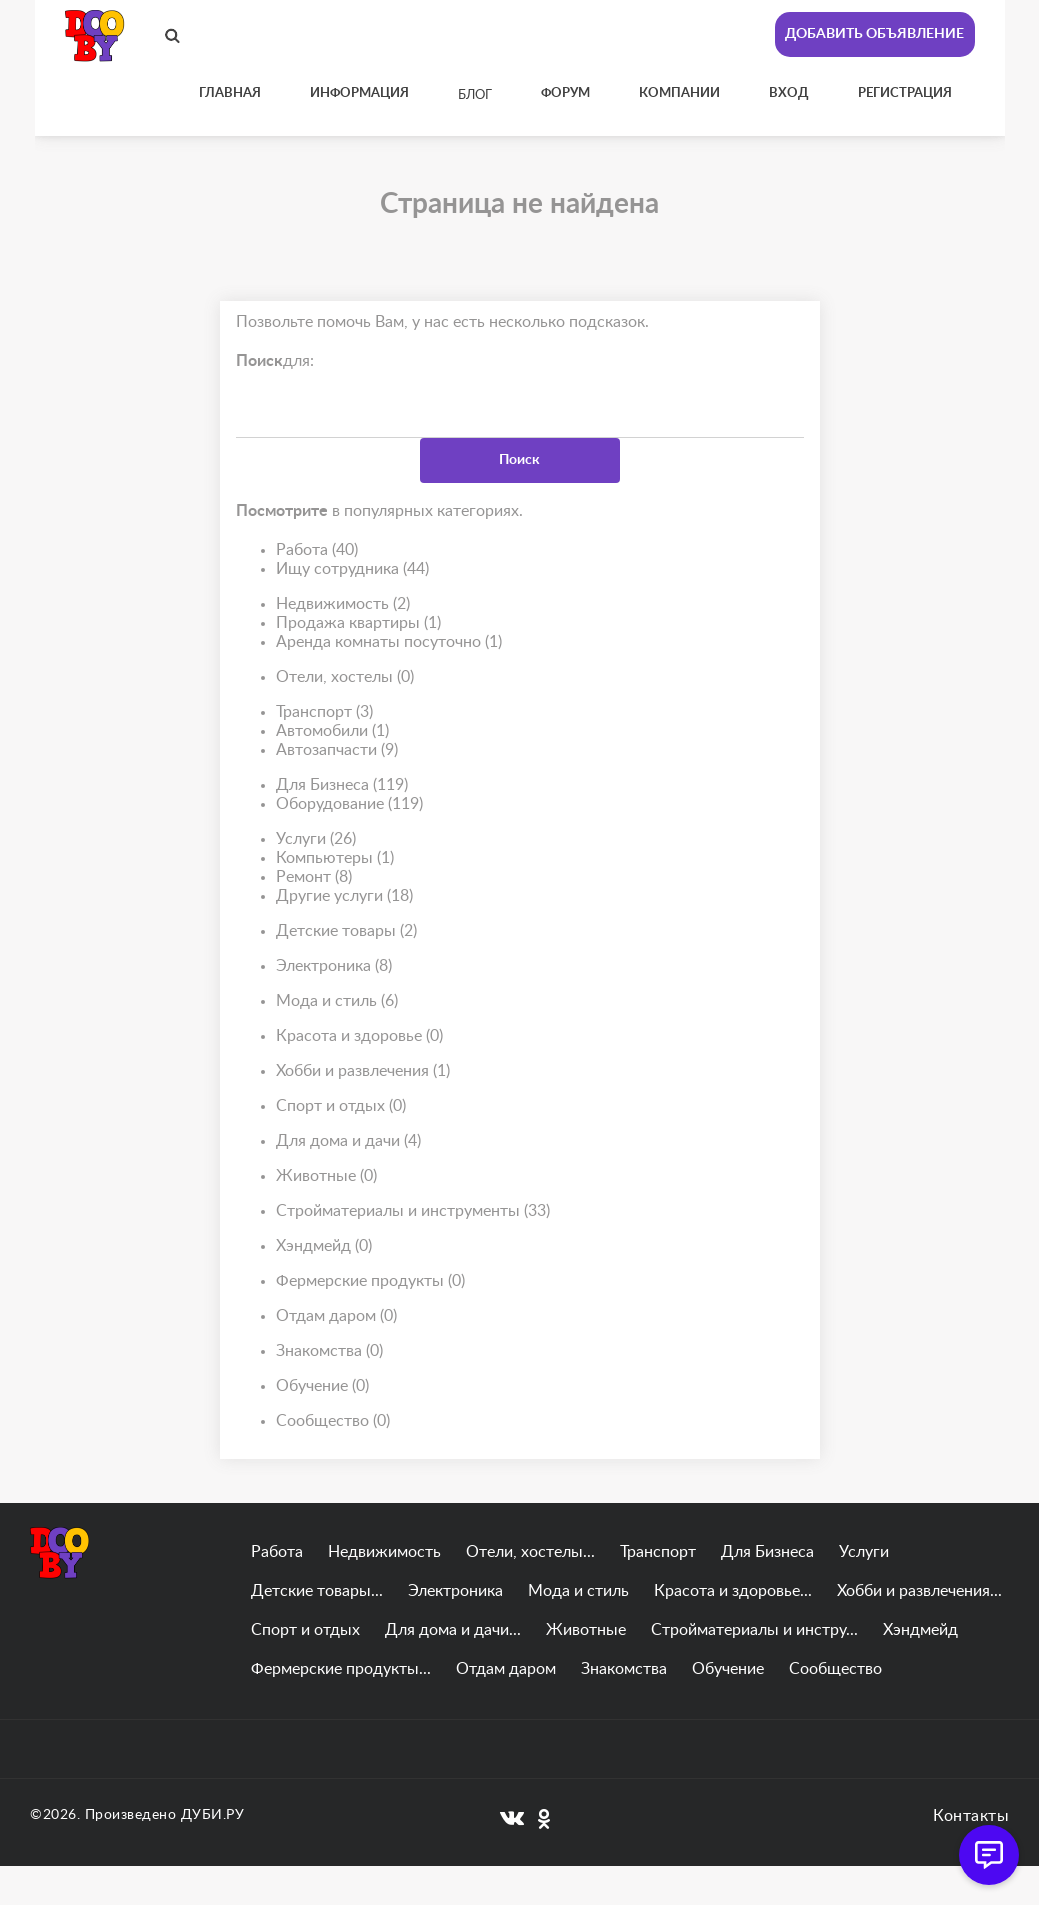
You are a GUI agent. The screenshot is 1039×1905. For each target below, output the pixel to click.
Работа (317, 550)
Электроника (334, 966)
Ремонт (314, 877)
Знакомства (329, 1351)
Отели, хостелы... (530, 1552)
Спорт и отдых (341, 1106)
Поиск (519, 460)
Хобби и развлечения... (919, 1591)
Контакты (971, 1816)
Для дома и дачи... (453, 1630)
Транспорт (324, 712)
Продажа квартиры (358, 623)
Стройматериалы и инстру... (754, 1630)
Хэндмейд (324, 1246)
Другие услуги (344, 896)
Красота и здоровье (359, 1036)
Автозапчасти (337, 750)
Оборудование (349, 804)
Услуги (316, 839)
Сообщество (333, 1421)
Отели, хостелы (345, 677)
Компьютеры (335, 858)
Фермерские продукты (370, 1281)
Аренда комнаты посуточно (389, 642)
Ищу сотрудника (352, 569)
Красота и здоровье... (733, 1591)
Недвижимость (343, 604)
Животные (326, 1176)
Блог (475, 95)
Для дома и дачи (348, 1141)
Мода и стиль (337, 1001)
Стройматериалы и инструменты (413, 1211)
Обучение (322, 1386)
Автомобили (332, 731)
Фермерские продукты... (341, 1669)
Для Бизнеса (342, 785)
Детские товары (346, 931)
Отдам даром (336, 1316)
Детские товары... (317, 1591)
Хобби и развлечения (363, 1071)
